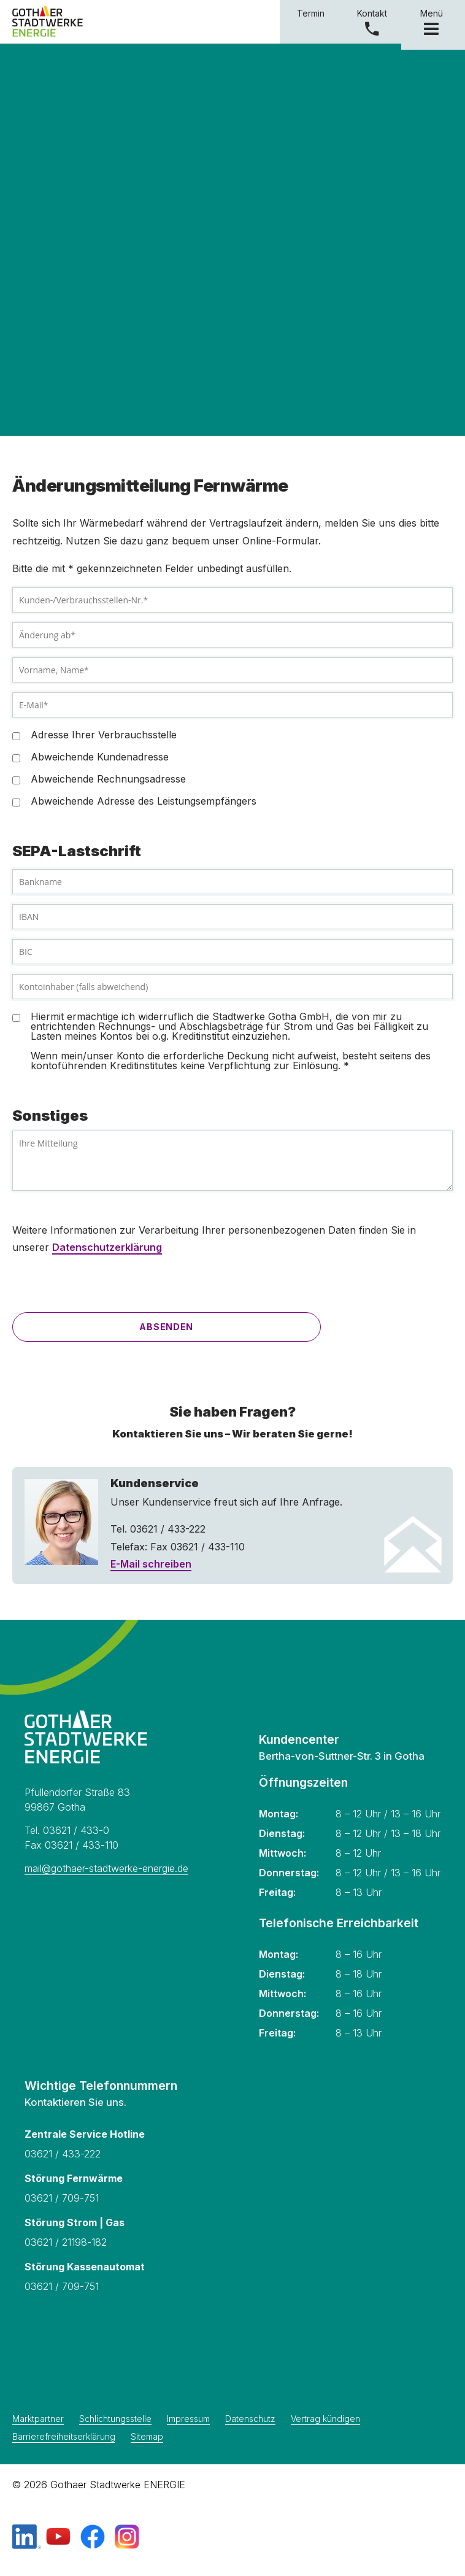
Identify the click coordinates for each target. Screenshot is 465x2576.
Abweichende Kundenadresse (100, 757)
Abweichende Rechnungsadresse (108, 779)
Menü (433, 21)
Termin (311, 13)
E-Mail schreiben (150, 1564)
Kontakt (372, 13)
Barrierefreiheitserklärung (63, 2437)
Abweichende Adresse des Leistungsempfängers (143, 801)
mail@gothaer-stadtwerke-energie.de (106, 1868)
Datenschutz (250, 2419)
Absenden (166, 1326)
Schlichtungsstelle (115, 2419)
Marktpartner (38, 2419)
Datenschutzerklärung (107, 1247)
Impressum (188, 2419)
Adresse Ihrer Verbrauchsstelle (104, 735)
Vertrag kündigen (325, 2419)
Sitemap (147, 2437)
